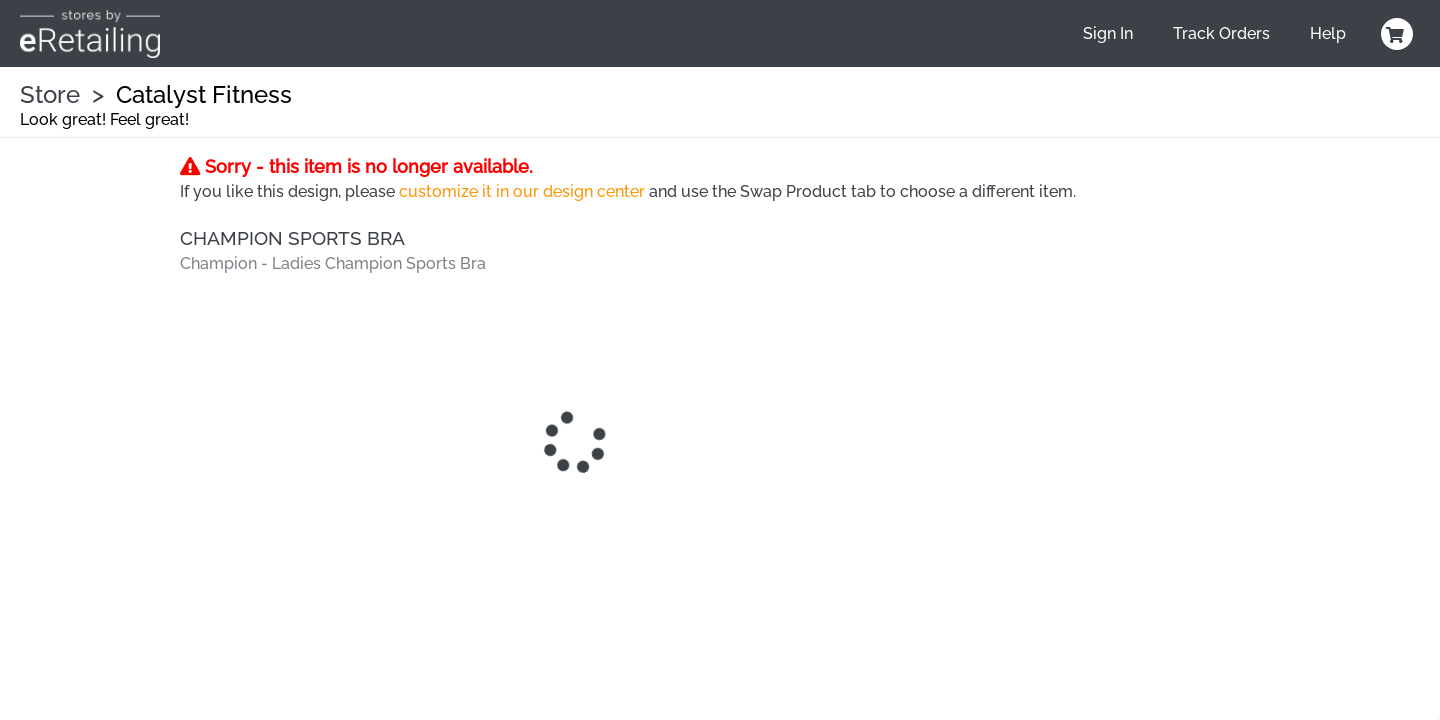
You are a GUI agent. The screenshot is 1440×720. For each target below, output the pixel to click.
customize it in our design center (522, 191)
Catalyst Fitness (204, 94)
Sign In (1108, 33)
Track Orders (1221, 33)
